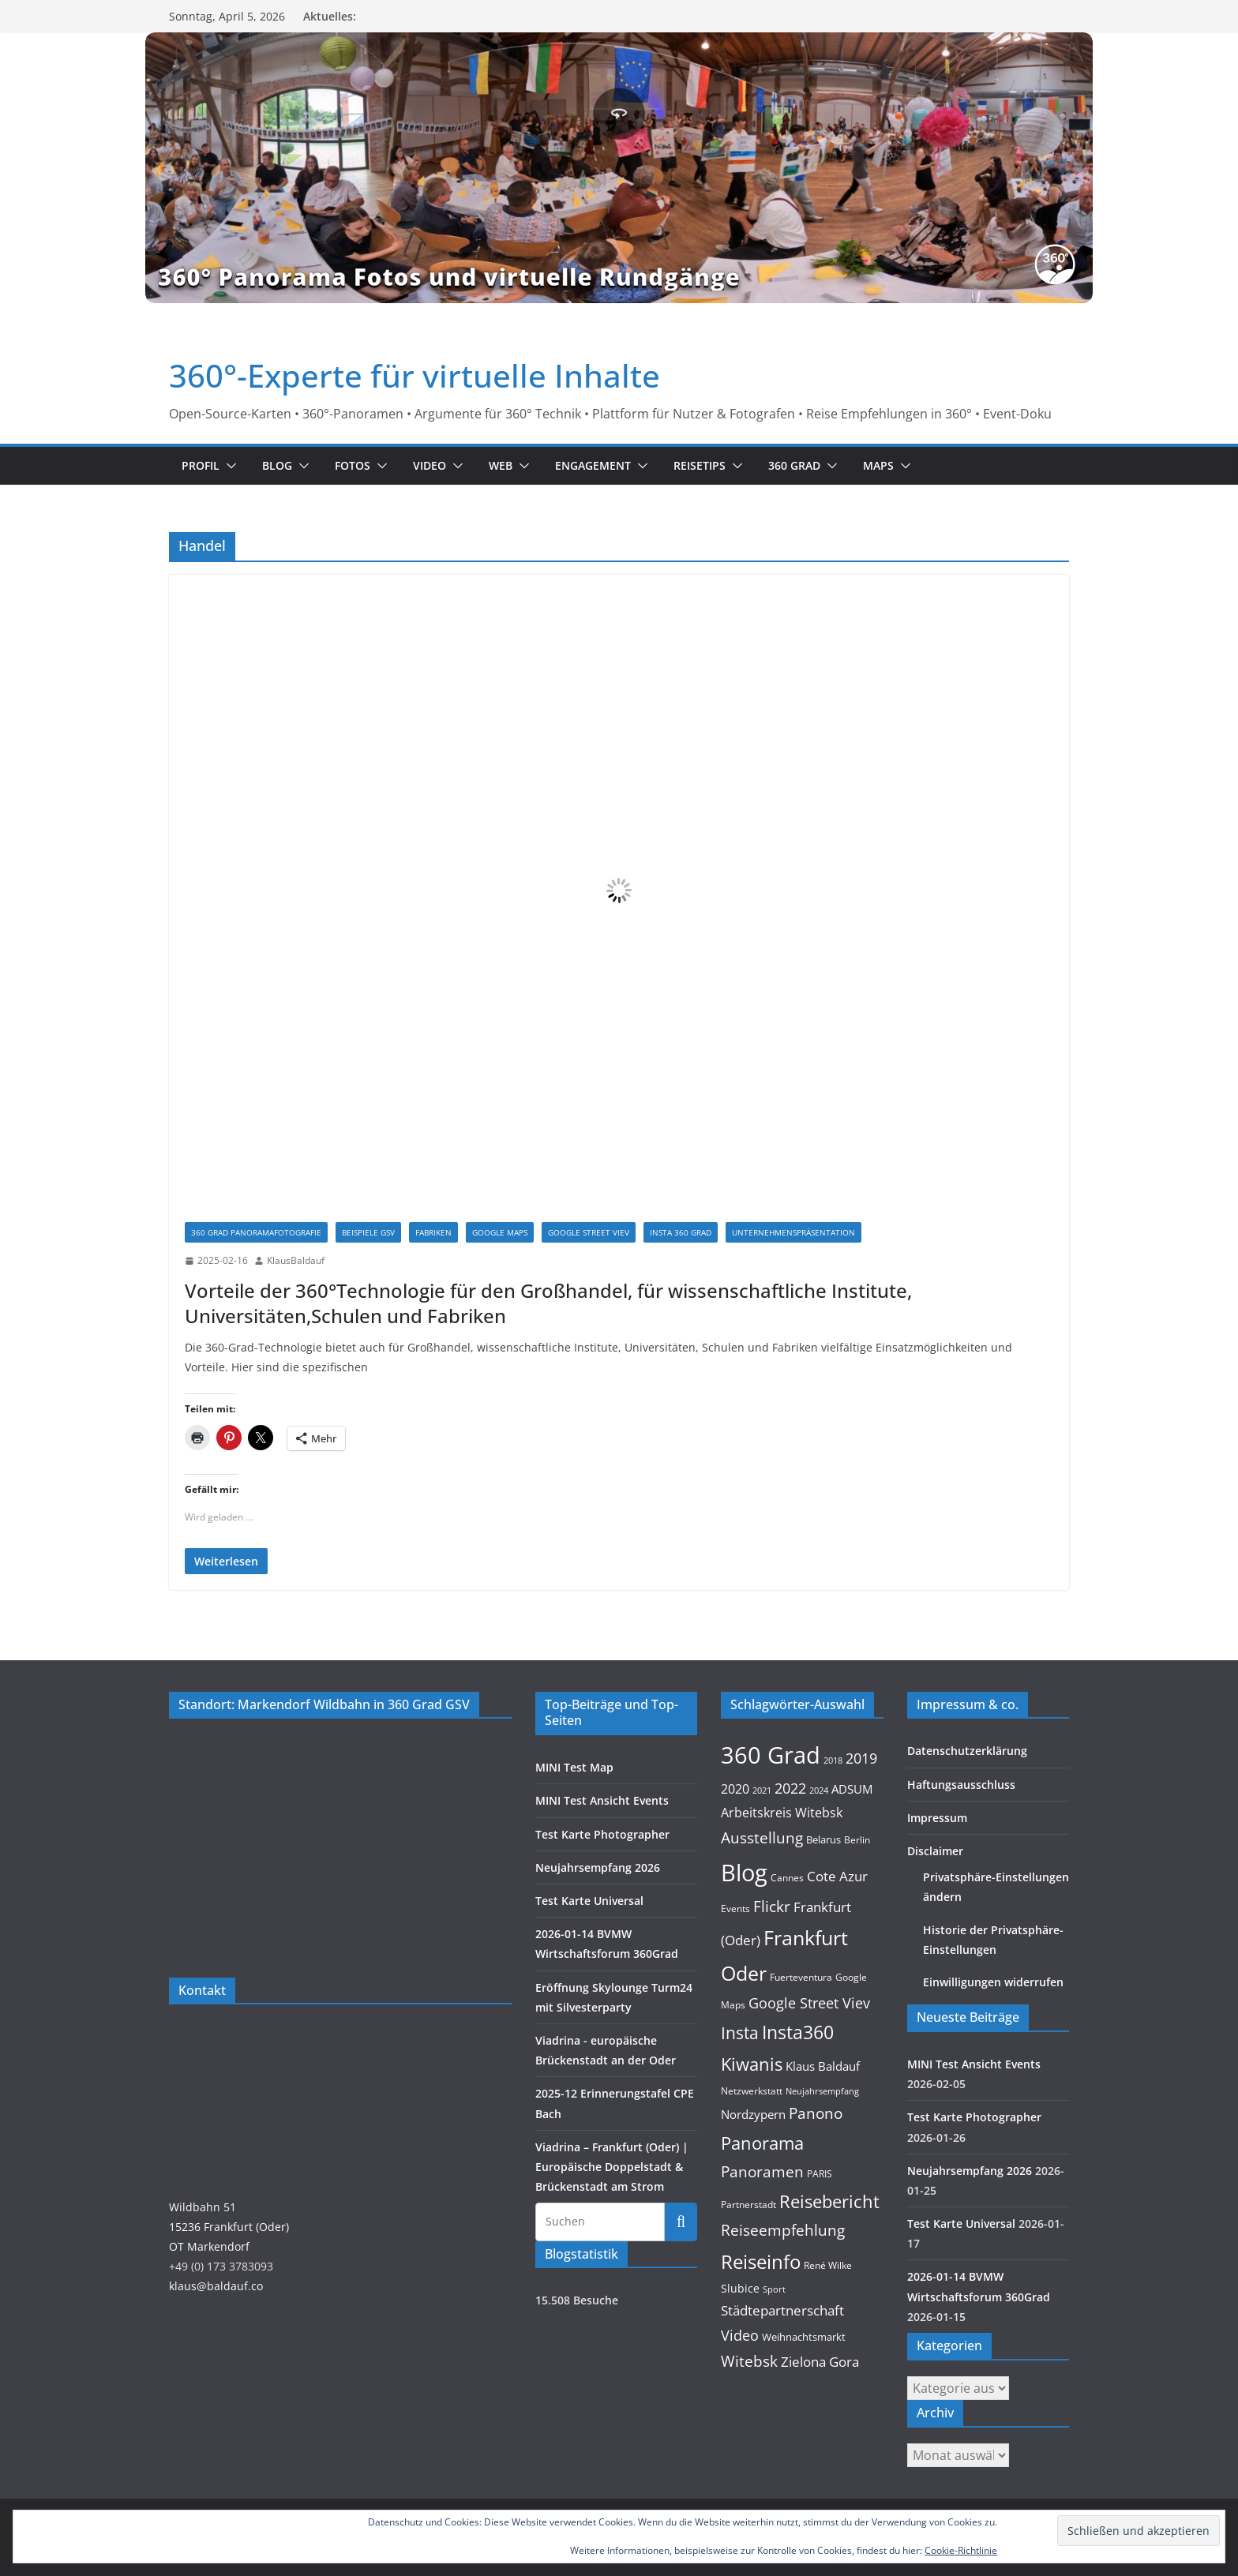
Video (429, 465)
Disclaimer (935, 1850)
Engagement (593, 465)
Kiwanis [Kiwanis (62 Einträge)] (751, 2064)
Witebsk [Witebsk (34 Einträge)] (749, 2361)
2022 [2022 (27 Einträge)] (790, 1788)
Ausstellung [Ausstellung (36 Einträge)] (762, 1837)
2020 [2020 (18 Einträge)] (735, 1789)
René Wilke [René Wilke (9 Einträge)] (828, 2265)
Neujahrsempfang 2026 (597, 1867)
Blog (277, 465)
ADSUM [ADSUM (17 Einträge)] (851, 1789)
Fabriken (433, 1232)
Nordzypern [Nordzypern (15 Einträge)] (753, 2114)
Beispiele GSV (368, 1232)
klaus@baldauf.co (216, 2285)
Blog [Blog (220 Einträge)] (744, 1872)
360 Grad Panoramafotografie (256, 1232)
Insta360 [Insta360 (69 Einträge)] (798, 2032)
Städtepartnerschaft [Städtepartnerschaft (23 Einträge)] (782, 2310)
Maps (878, 465)
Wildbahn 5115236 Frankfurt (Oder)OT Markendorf (229, 2226)
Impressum (937, 1817)
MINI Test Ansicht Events (602, 1800)
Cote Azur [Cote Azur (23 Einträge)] (837, 1876)
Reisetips (699, 465)
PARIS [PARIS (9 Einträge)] (819, 2173)
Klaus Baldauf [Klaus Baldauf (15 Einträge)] (823, 2066)
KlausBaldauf (296, 1260)
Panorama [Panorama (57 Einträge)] (762, 2143)
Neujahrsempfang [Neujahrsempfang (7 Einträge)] (822, 2091)
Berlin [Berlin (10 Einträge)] (857, 1840)
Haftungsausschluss (961, 1784)
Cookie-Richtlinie (961, 2550)
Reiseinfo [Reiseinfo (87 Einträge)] (761, 2261)
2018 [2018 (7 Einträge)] (832, 1760)
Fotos (352, 465)
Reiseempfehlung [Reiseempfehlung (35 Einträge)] (783, 2230)
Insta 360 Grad (680, 1232)
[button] (228, 466)
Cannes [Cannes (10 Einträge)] (787, 1877)
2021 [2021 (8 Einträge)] (761, 1790)
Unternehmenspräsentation (793, 1232)
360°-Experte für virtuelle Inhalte (414, 375)
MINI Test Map (574, 1767)
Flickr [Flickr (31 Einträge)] (771, 1906)
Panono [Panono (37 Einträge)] (815, 2113)
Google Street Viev (588, 1232)
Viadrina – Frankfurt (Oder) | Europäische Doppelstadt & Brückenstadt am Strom (611, 2166)
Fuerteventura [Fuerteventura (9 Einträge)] (801, 1977)
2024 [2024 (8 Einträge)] (818, 1790)
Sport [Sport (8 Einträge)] (774, 2289)
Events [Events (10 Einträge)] (735, 1908)
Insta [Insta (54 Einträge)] (740, 2032)
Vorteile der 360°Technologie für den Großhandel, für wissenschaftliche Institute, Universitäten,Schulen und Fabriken (548, 1302)
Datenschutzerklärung (967, 1750)
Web (500, 465)
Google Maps (499, 1232)
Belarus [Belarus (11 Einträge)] (823, 1839)
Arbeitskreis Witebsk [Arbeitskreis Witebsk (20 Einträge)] (781, 1812)
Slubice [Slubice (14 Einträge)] (740, 2288)
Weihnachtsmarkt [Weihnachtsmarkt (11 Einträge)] (804, 2337)
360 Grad (794, 465)
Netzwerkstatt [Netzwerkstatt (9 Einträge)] (751, 2091)
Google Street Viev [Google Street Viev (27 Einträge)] (809, 2002)
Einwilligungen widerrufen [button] (993, 1981)
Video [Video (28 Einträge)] (740, 2335)
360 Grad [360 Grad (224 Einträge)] (770, 1755)
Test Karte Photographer (602, 1834)
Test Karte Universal (589, 1900)
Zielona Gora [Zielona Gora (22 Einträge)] (820, 2362)
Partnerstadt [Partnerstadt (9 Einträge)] (748, 2204)
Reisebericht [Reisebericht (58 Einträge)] (829, 2201)
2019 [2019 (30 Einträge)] (861, 1758)
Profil (200, 465)
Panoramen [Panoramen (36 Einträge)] (762, 2171)
